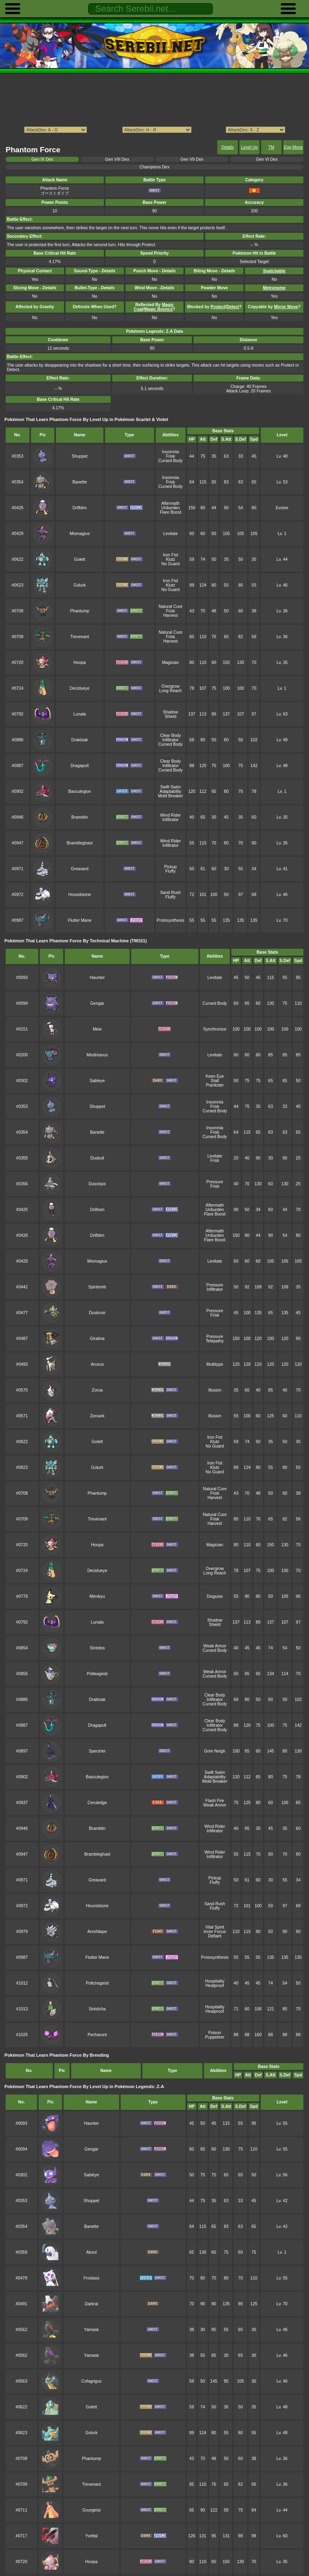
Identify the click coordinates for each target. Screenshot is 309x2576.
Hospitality (215, 1981)
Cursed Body (171, 460)
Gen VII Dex (192, 159)
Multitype (214, 1364)
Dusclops (97, 1184)
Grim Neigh (214, 1751)
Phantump (79, 611)
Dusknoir (97, 1313)
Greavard (80, 869)
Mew (97, 1029)
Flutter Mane (80, 920)
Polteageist (97, 1674)
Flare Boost (170, 512)
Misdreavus (97, 1055)
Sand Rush (170, 892)
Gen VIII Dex (117, 159)
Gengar (97, 1003)
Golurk (80, 585)
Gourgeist (91, 2510)
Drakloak (79, 740)
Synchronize (214, 1029)
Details (227, 147)
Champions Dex (154, 167)
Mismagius (80, 533)
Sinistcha (97, 2009)
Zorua (97, 1390)
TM (271, 147)
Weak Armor (214, 1646)
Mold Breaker (170, 796)
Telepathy (215, 1341)
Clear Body (170, 735)
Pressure (214, 1182)
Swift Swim (170, 787)
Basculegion (79, 791)
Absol (91, 2252)
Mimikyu (97, 1596)
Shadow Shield (170, 714)
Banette (79, 482)
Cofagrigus (91, 2381)
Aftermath (170, 503)
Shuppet (80, 456)
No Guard (170, 564)
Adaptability (170, 791)
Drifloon (97, 1209)
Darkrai (91, 2304)
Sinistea (97, 1648)
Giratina (97, 1338)
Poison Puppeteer (215, 2035)
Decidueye (79, 688)
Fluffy (170, 871)
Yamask (91, 2329)
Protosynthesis (170, 920)
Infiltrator (170, 740)
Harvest (170, 615)
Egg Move (293, 147)
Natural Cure (170, 606)
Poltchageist (97, 1983)
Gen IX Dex (42, 159)
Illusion (214, 1390)
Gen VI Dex (267, 159)
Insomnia (170, 452)
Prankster (215, 1085)
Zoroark (97, 1416)
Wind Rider (170, 815)
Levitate (170, 533)
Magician (170, 662)
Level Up (249, 147)
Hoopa (80, 662)
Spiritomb (97, 1287)
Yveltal (91, 2536)
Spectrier (97, 1751)
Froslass (91, 2278)
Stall (215, 1081)
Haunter (97, 977)
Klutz (170, 559)
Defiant (214, 1936)
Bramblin (79, 817)
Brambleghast (80, 843)
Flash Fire (215, 1800)
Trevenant (79, 637)
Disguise (215, 1596)
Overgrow (170, 686)
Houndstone (79, 894)
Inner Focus (215, 1931)
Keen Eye (215, 1076)
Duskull (97, 1158)
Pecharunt (97, 2035)
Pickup (170, 867)
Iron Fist (170, 555)
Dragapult (79, 765)
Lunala (79, 714)
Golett (79, 559)
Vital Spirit (214, 1927)
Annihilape (97, 1931)
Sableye (97, 1081)
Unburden (170, 508)
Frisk (170, 456)
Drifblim (79, 508)
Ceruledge (97, 1802)
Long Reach (170, 691)
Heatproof (215, 1985)
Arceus (97, 1364)
